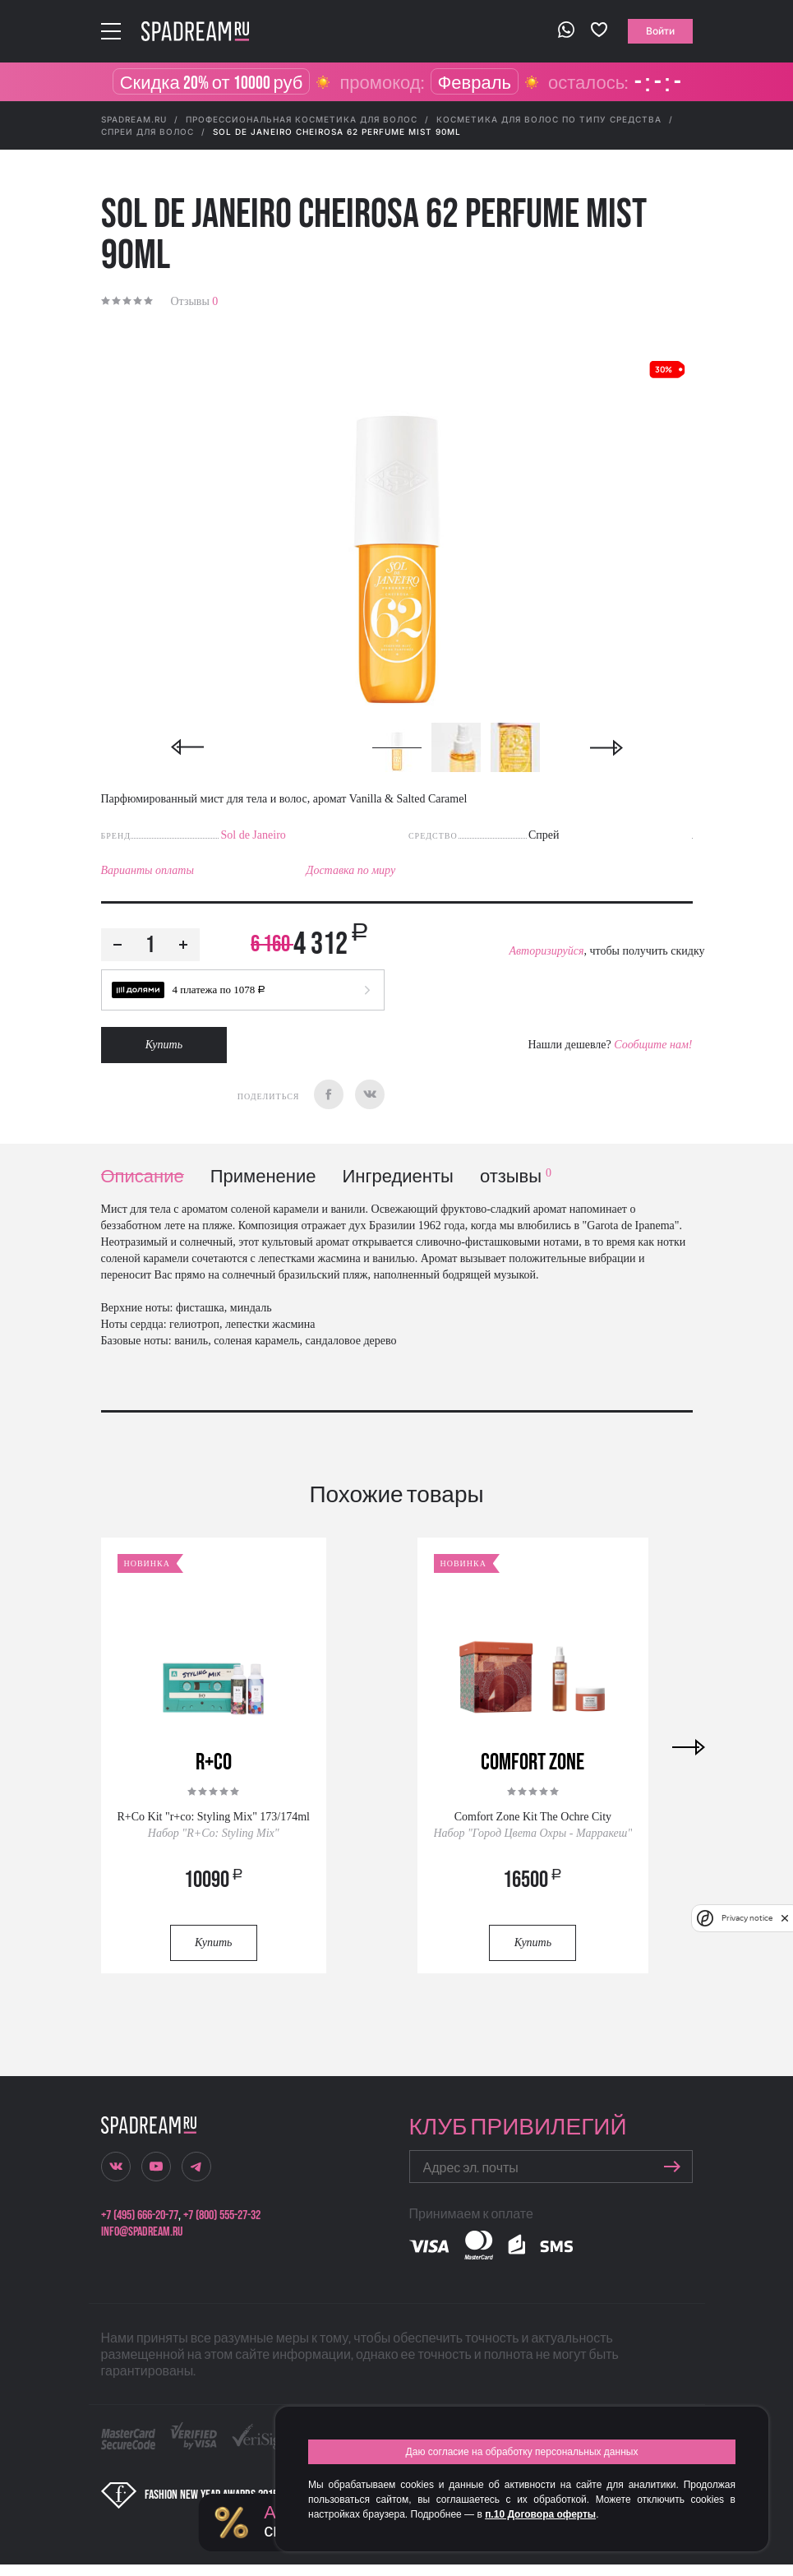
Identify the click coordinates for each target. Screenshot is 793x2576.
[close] (784, 1918)
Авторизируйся (546, 951)
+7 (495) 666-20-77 (139, 2215)
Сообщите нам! (653, 1044)
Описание (142, 1177)
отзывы (515, 1177)
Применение (263, 1177)
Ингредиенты (398, 1177)
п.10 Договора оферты (540, 2514)
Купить (163, 1044)
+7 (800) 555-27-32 (221, 2215)
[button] (243, 990)
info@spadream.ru (141, 2232)
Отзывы (195, 301)
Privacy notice (747, 1917)
